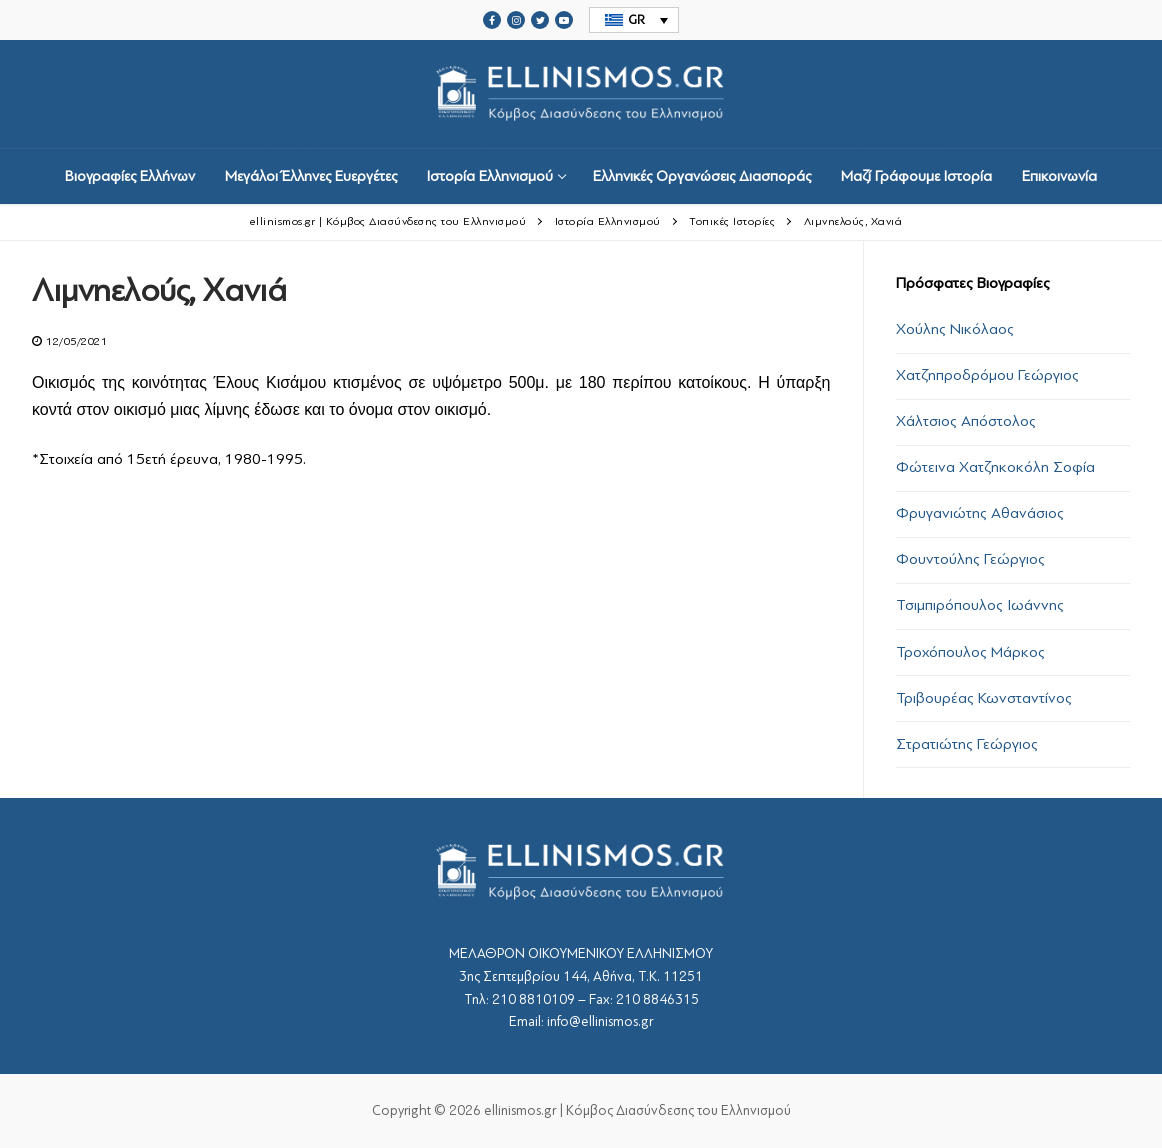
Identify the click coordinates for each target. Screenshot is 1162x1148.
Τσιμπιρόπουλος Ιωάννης (980, 605)
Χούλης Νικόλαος (955, 329)
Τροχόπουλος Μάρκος (970, 652)
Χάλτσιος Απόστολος (966, 421)
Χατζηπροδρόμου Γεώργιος (987, 375)
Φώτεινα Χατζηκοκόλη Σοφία (995, 467)
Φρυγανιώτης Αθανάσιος (980, 513)
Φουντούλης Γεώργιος (970, 559)
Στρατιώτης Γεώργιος (967, 744)
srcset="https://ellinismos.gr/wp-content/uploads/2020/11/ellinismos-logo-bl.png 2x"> (581, 94)
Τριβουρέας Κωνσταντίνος (984, 698)
